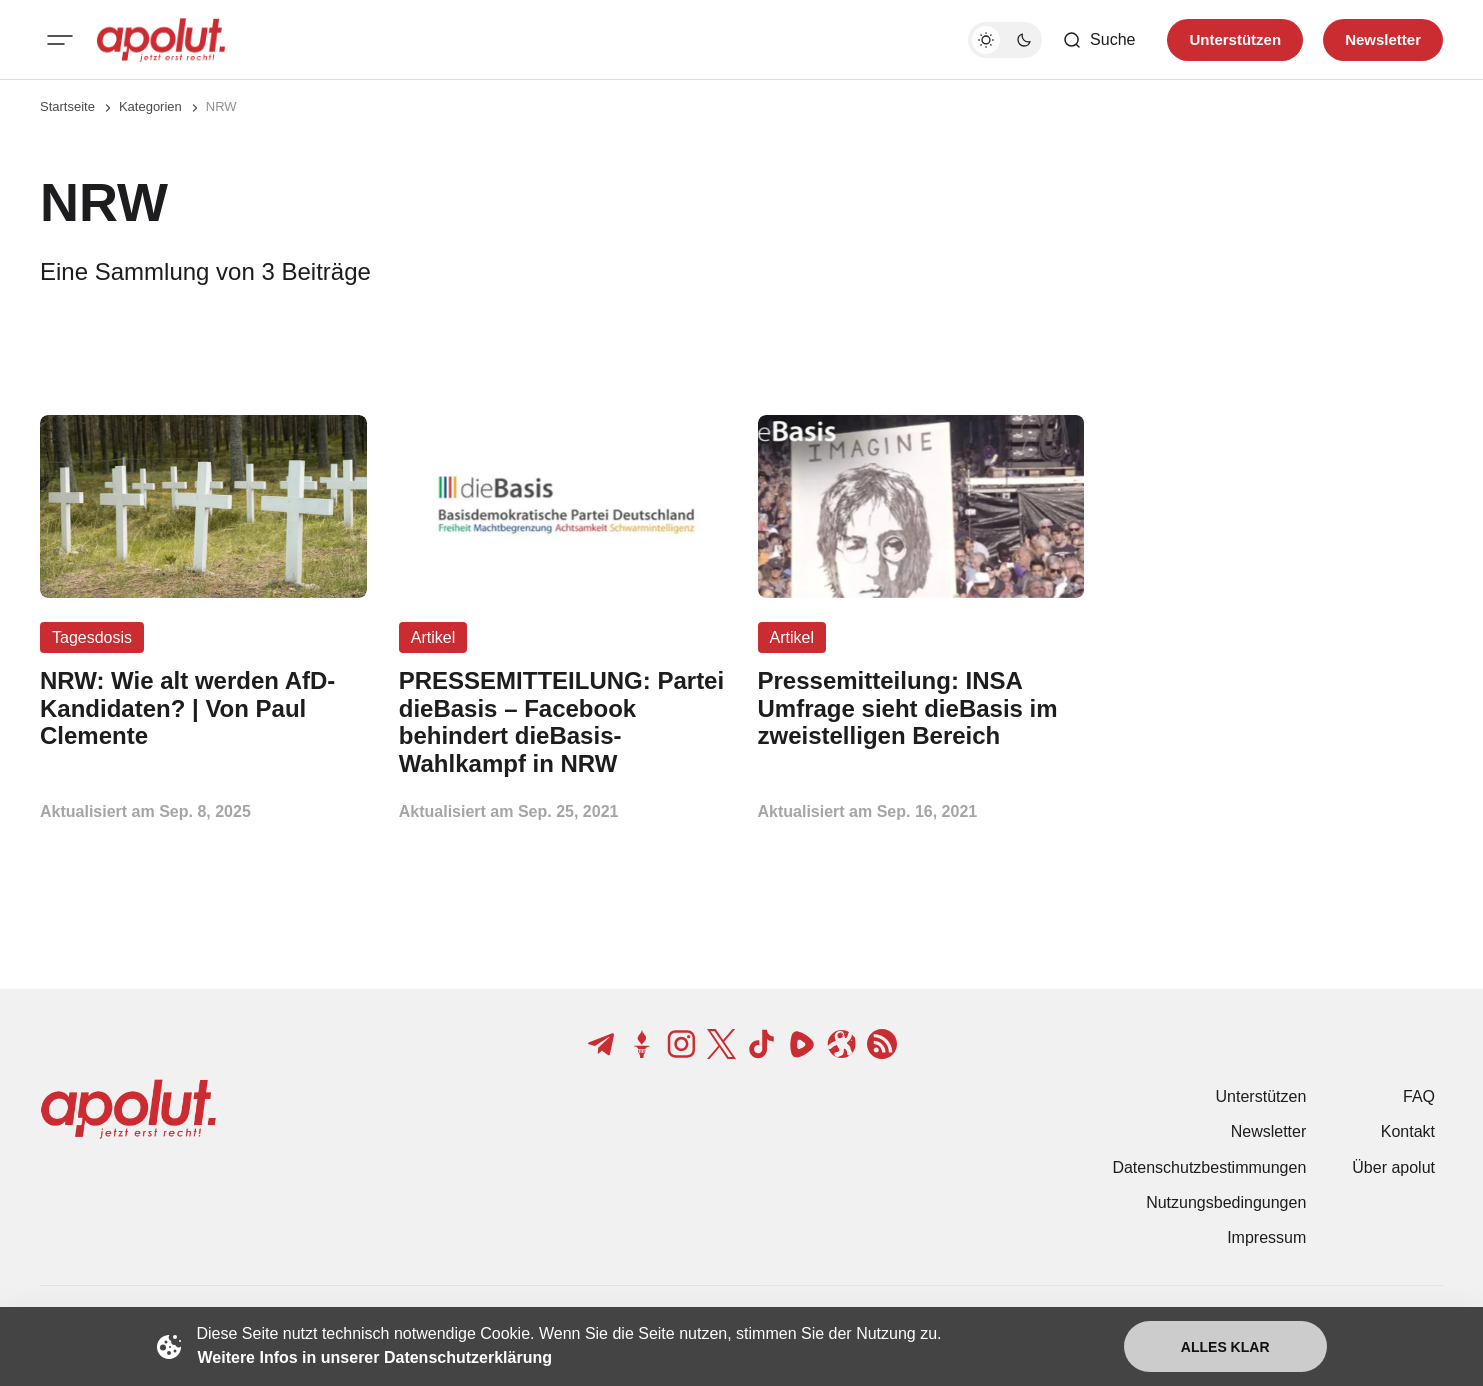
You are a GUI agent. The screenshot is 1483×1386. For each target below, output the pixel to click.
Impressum (1266, 1237)
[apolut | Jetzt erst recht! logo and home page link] (161, 40)
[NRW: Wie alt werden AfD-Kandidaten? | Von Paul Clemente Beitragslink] (203, 708)
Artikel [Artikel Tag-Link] (433, 637)
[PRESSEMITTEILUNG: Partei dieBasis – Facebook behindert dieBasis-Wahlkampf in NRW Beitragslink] (562, 722)
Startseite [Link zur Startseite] (67, 106)
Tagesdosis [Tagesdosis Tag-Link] (92, 637)
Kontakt (1408, 1131)
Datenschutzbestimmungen (1209, 1167)
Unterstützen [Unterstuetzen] (1235, 39)
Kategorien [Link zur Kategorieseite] (150, 106)
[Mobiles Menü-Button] (60, 40)
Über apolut (1393, 1167)
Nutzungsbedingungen (1226, 1202)
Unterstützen (1261, 1096)
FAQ (1419, 1096)
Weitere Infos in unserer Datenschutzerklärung (375, 1357)
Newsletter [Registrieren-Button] (1383, 39)
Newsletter (1269, 1131)
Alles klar (1225, 1347)
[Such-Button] (1098, 40)
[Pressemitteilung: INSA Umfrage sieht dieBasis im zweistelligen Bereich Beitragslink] (921, 708)
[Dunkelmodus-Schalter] (1005, 40)
